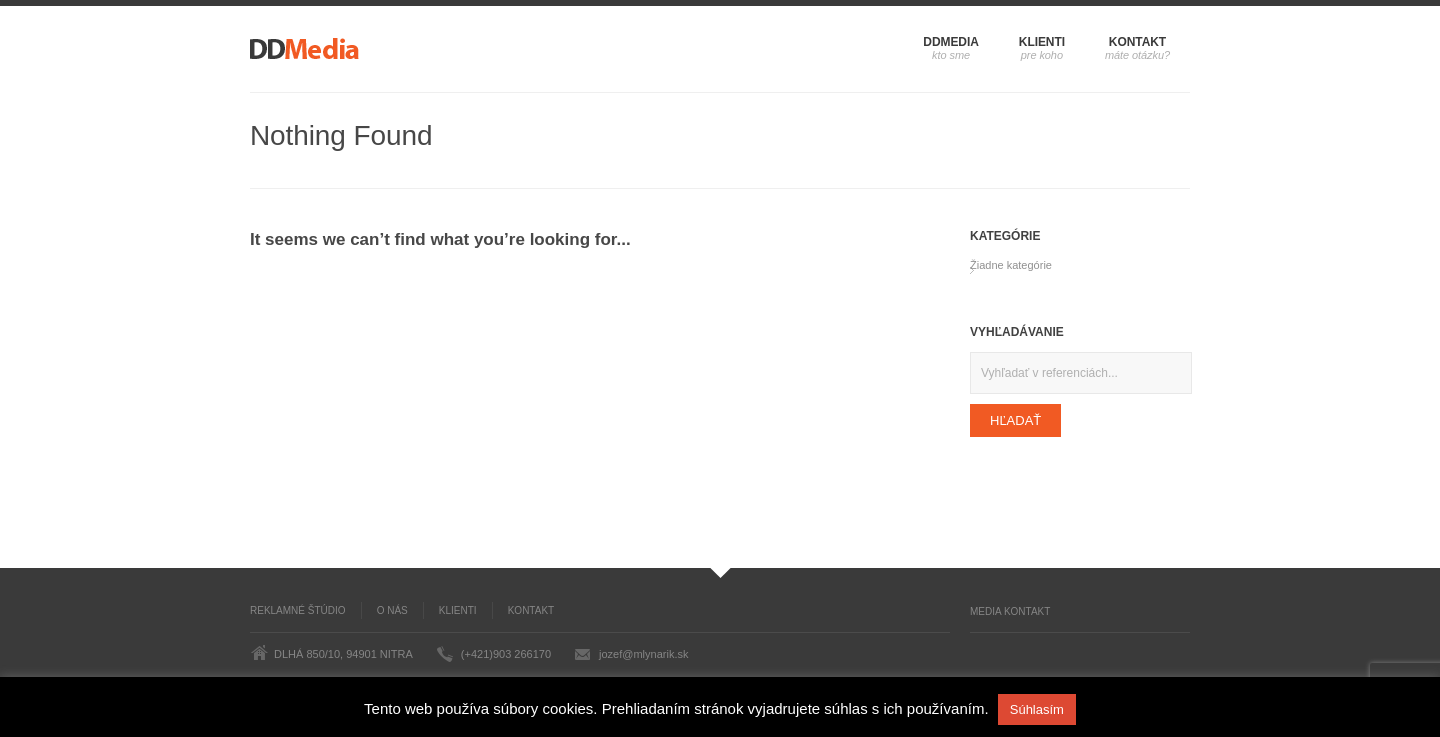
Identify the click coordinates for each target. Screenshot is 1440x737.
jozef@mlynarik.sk (643, 654)
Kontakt (1137, 42)
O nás (392, 610)
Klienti (1042, 42)
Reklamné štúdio (298, 610)
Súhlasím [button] (1037, 709)
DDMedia (950, 42)
